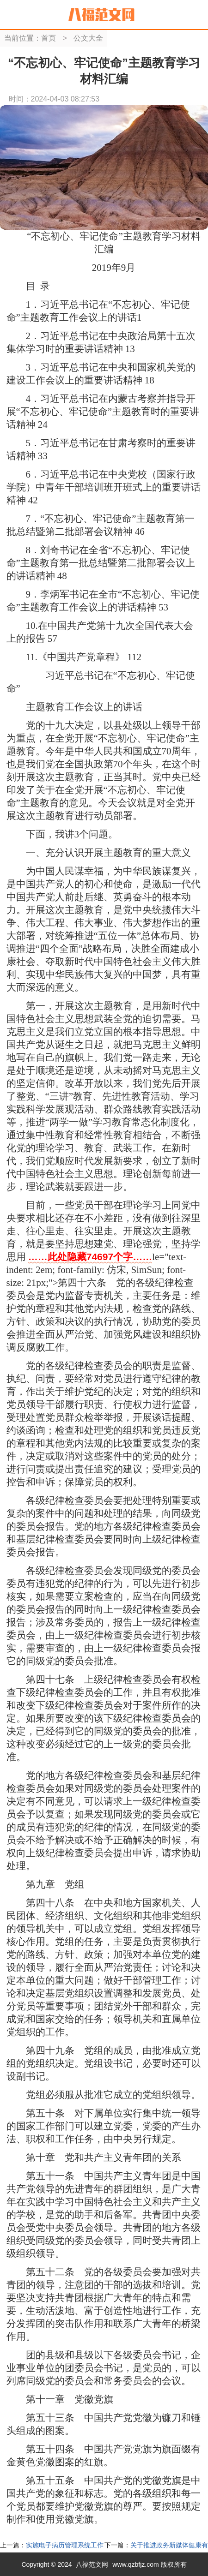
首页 (48, 38)
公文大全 (88, 38)
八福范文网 (92, 2564)
